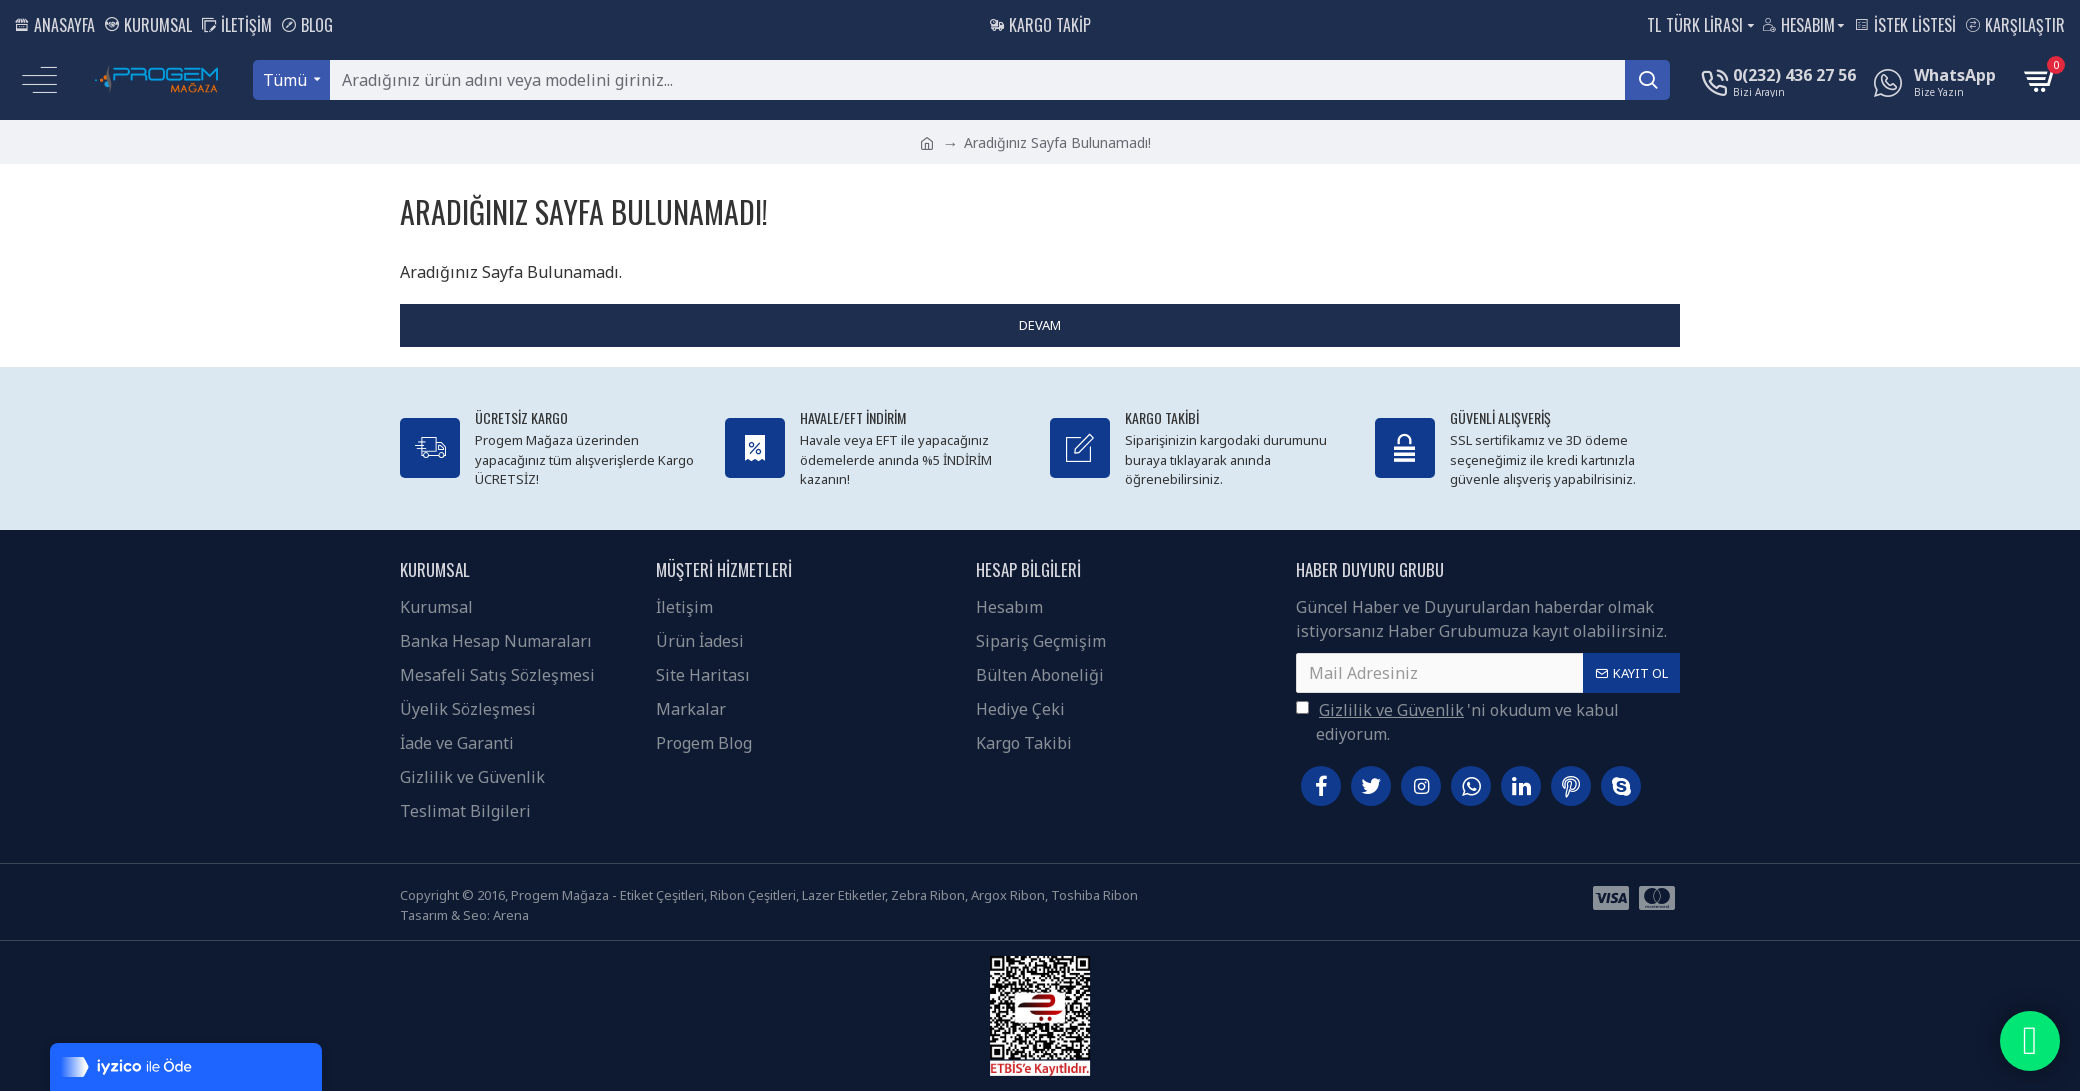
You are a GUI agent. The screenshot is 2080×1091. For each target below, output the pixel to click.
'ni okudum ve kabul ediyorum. (1457, 721)
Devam (1040, 325)
